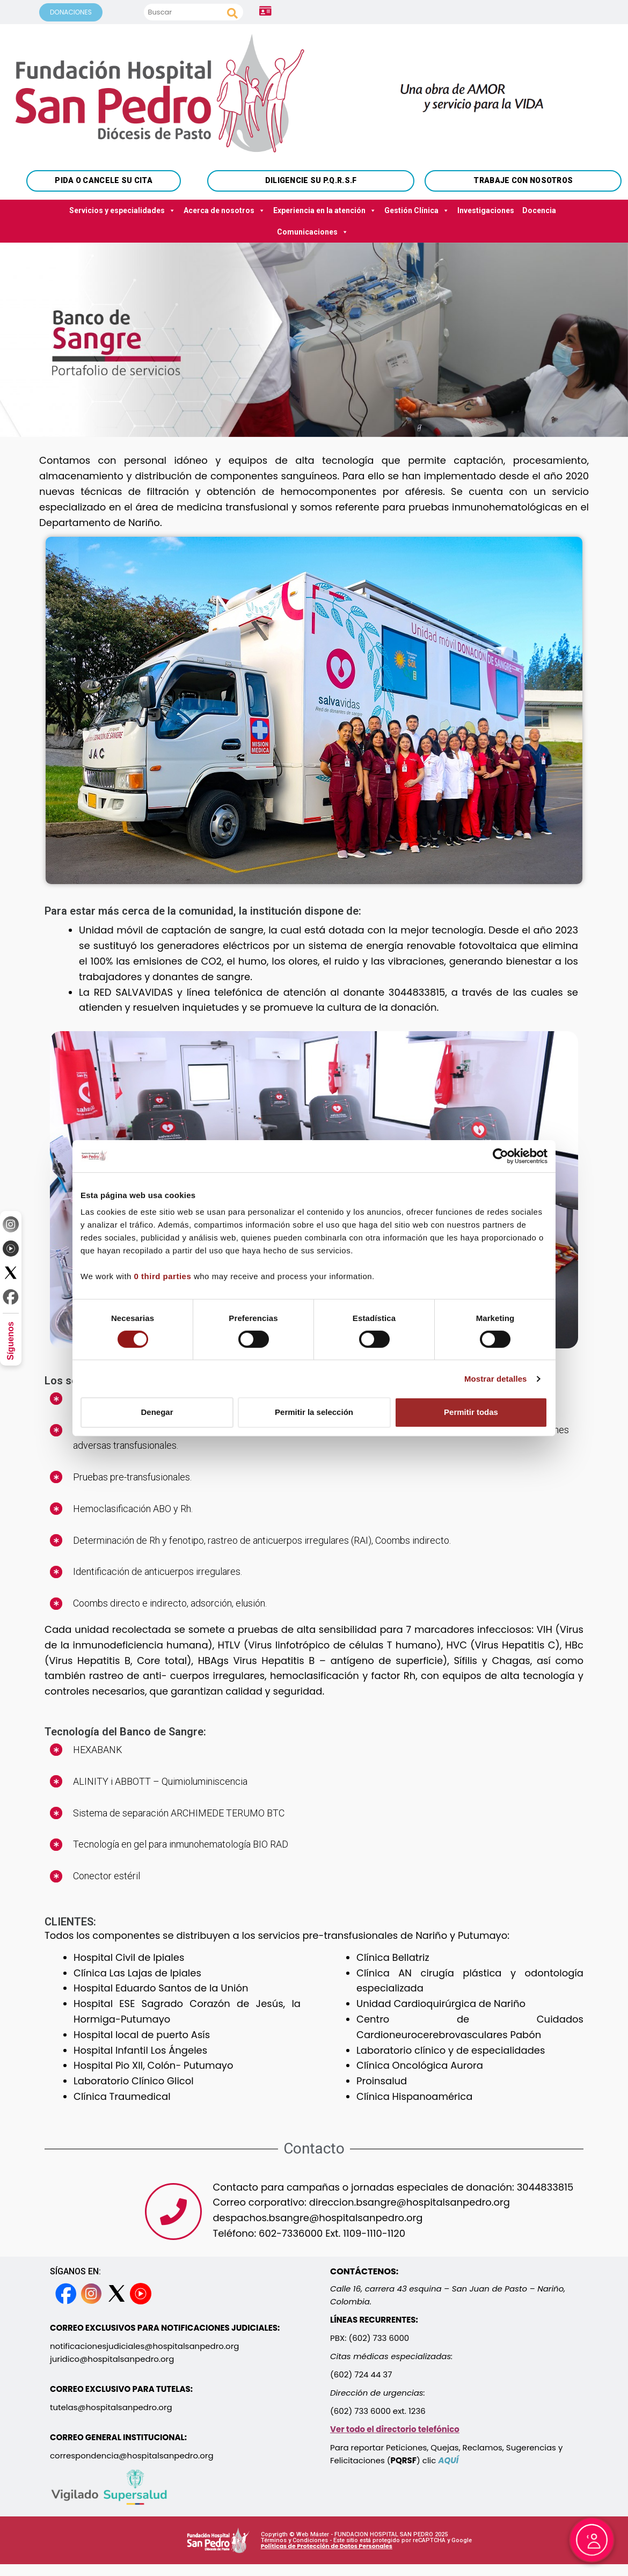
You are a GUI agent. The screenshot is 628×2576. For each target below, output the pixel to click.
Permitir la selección (314, 1412)
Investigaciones (485, 210)
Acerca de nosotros (224, 210)
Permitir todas (471, 1412)
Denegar (157, 1412)
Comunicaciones (312, 232)
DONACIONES (71, 12)
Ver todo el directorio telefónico (394, 2429)
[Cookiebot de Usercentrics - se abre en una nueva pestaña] (500, 1156)
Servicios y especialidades (122, 210)
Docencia (539, 210)
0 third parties (163, 1276)
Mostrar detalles (495, 1378)
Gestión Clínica (416, 210)
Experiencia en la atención (324, 210)
